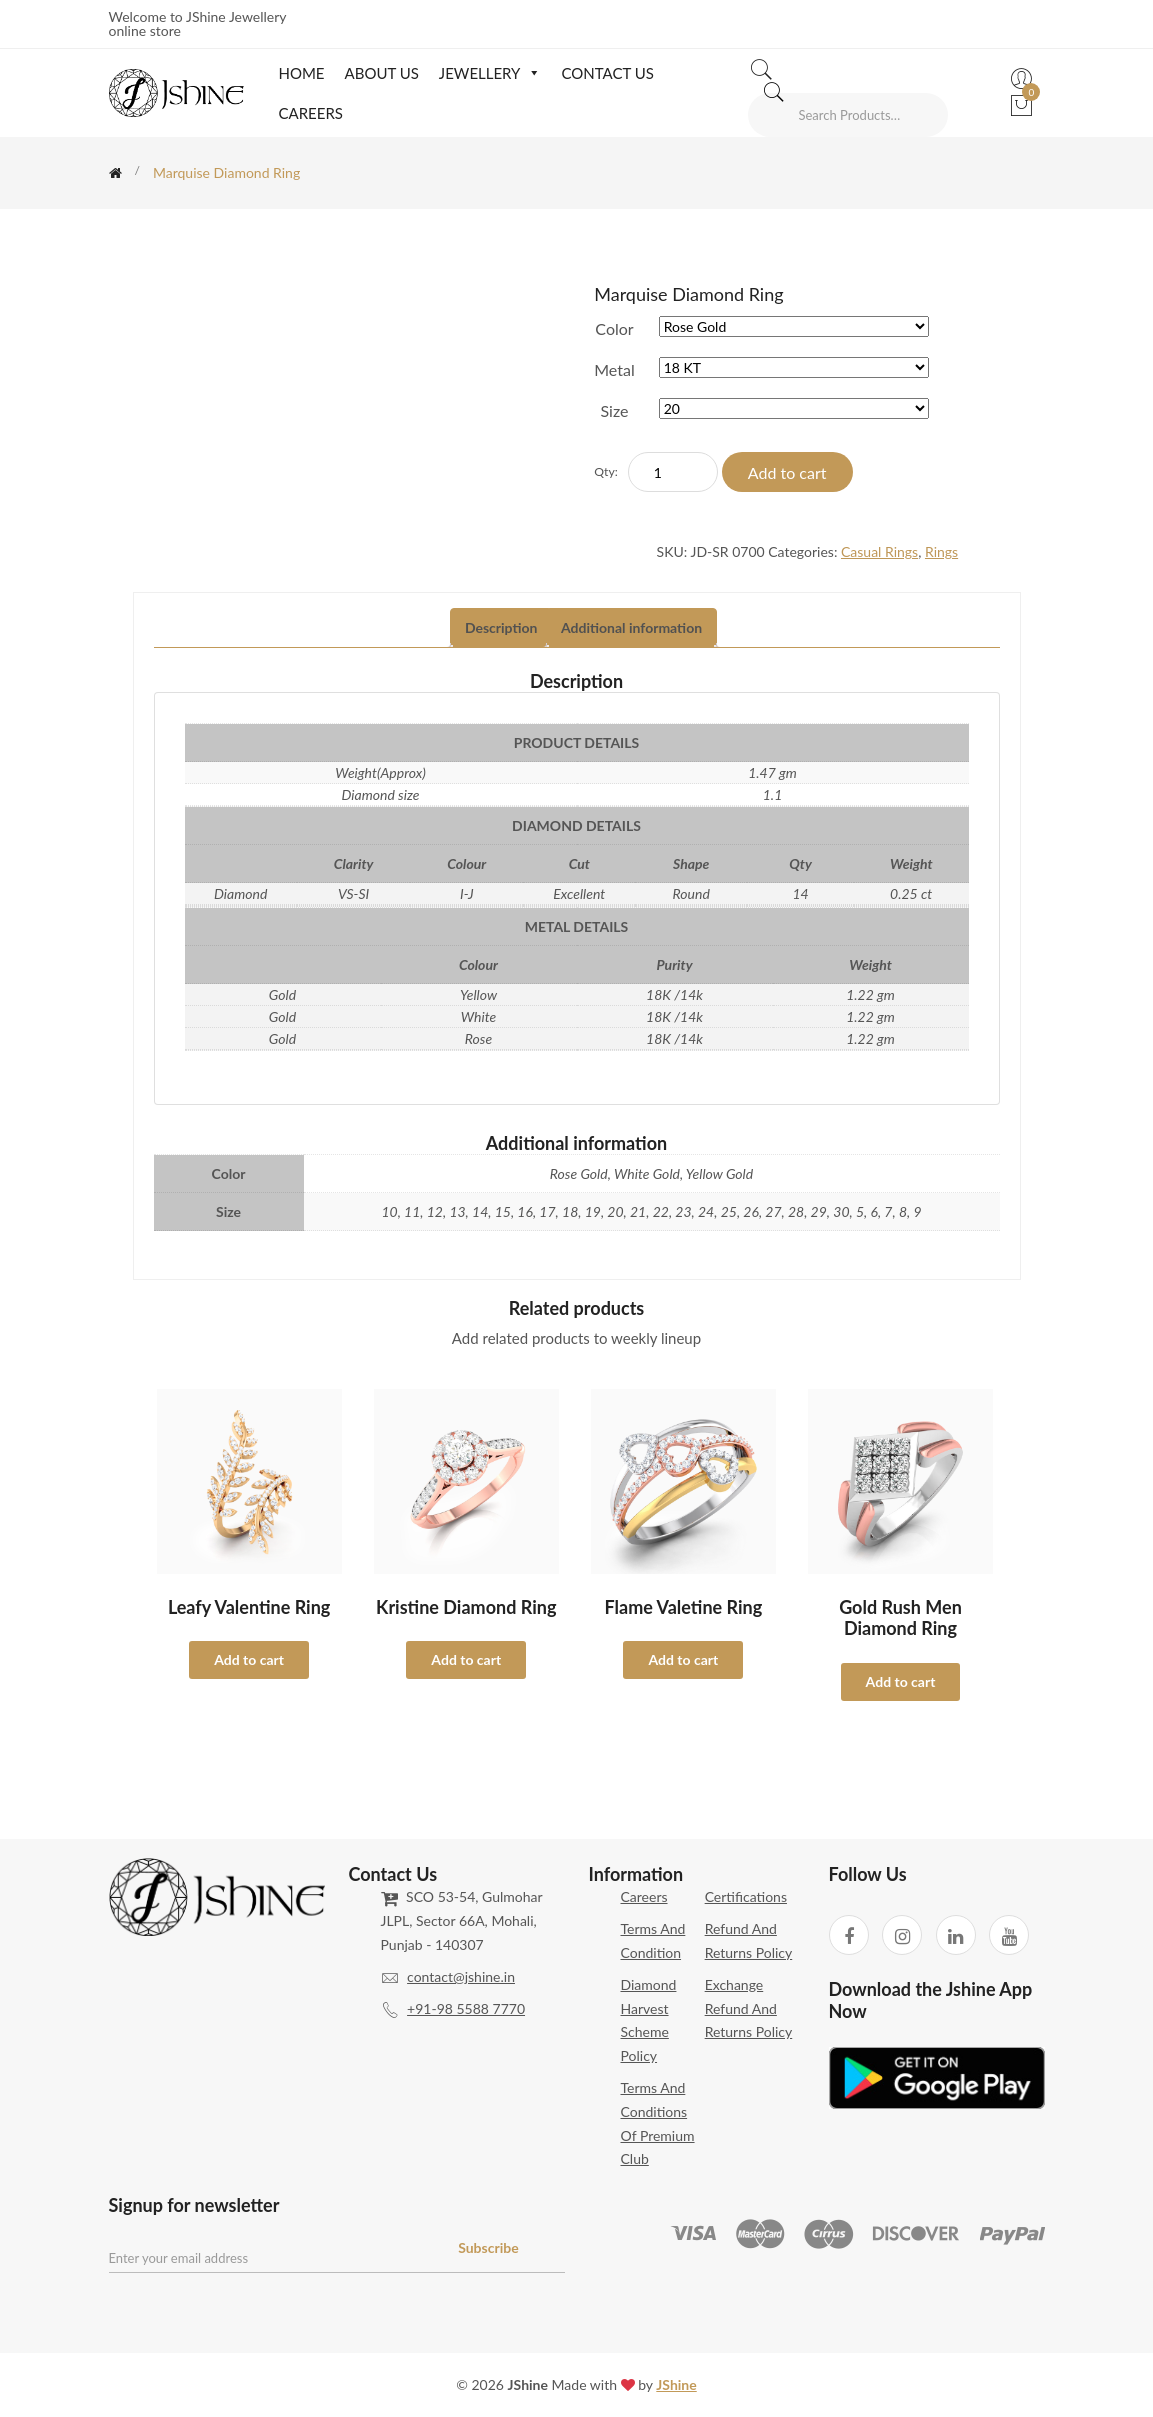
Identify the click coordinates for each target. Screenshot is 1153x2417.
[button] (530, 73)
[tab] (501, 628)
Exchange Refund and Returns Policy (749, 2008)
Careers (310, 113)
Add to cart (787, 472)
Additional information (631, 627)
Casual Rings (879, 551)
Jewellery (490, 73)
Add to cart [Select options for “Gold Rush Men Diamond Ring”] (901, 1681)
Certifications (746, 1896)
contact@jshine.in (461, 1976)
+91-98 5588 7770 (466, 2008)
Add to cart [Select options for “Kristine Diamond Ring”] (466, 1659)
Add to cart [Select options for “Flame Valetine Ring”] (683, 1659)
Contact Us (607, 73)
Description (501, 627)
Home (301, 73)
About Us (382, 73)
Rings (941, 551)
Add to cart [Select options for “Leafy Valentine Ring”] (249, 1659)
